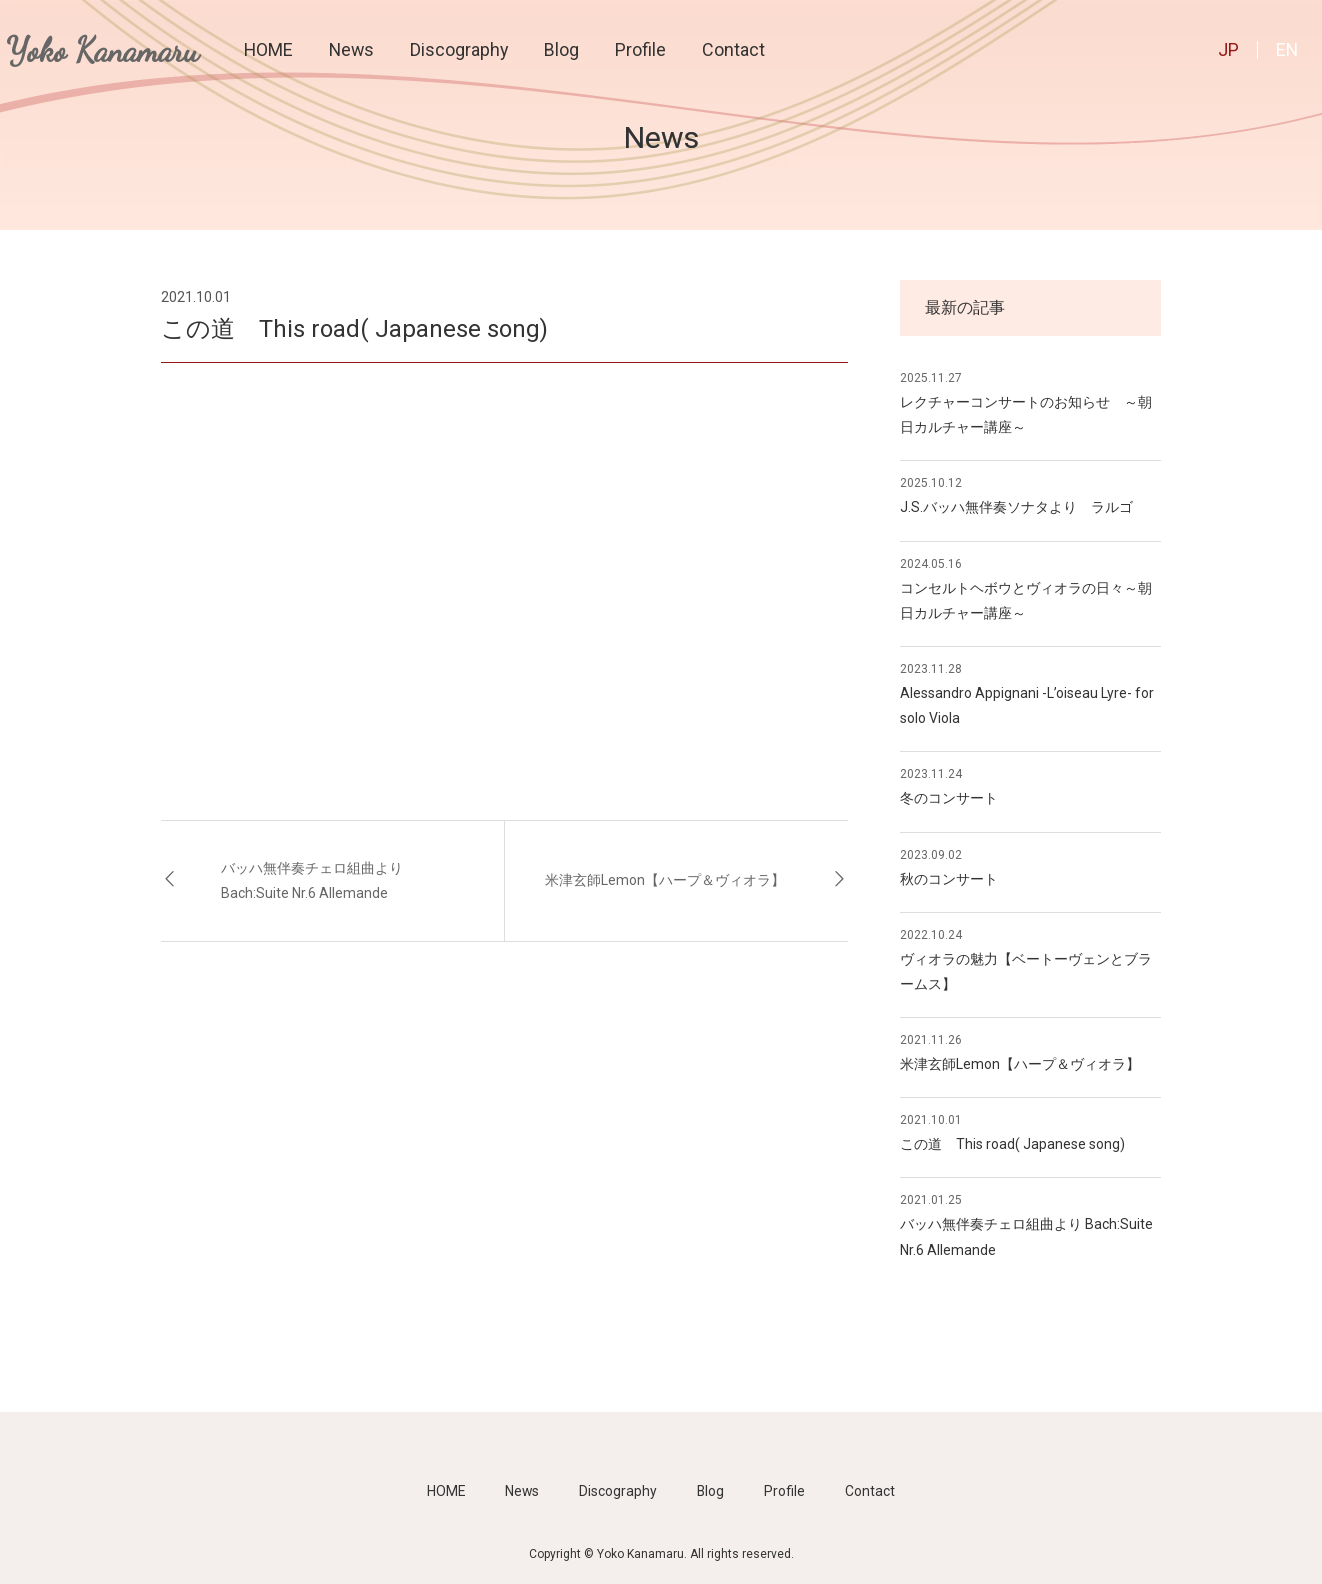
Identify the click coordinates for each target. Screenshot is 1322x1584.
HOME (268, 49)
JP (1228, 49)
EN (1287, 49)
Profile (640, 49)
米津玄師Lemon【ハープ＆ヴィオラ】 (665, 880)
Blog (561, 49)
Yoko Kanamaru (102, 50)
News (351, 49)
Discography (459, 49)
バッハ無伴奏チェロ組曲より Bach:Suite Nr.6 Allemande (312, 880)
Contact (733, 49)
